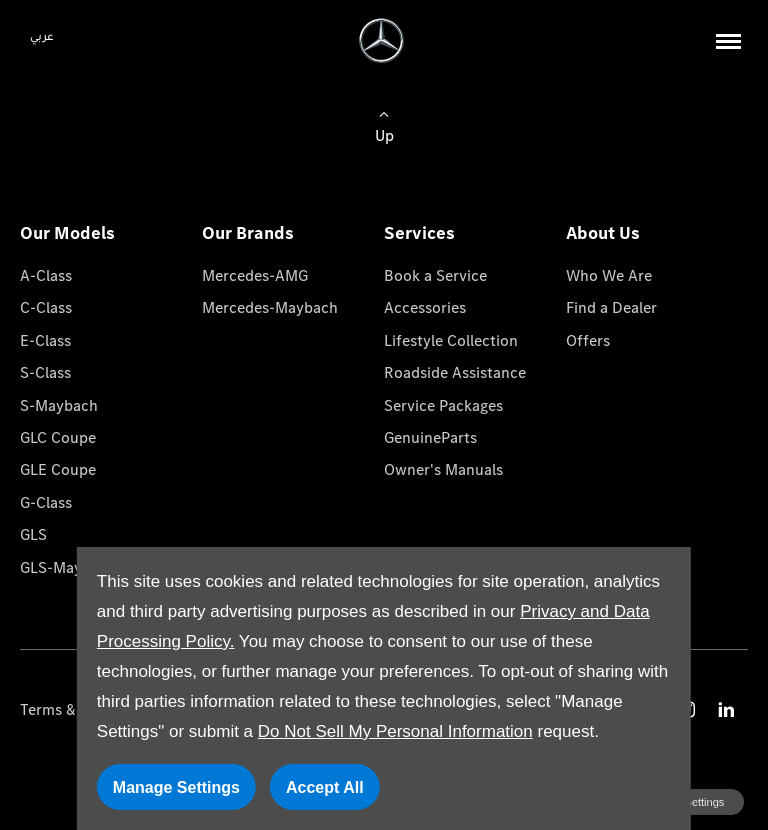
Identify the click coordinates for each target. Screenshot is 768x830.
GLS (33, 534)
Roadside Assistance (455, 372)
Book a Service (435, 275)
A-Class (46, 275)
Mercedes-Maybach (270, 307)
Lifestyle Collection (451, 340)
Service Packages (443, 405)
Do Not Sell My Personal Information (395, 731)
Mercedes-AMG (255, 275)
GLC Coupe (58, 437)
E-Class (45, 340)
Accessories (425, 307)
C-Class (46, 307)
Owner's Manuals (443, 469)
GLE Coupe (58, 469)
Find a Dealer (611, 307)
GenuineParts (430, 437)
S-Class (45, 372)
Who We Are (609, 275)
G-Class (46, 502)
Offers (588, 340)
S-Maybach (59, 405)
